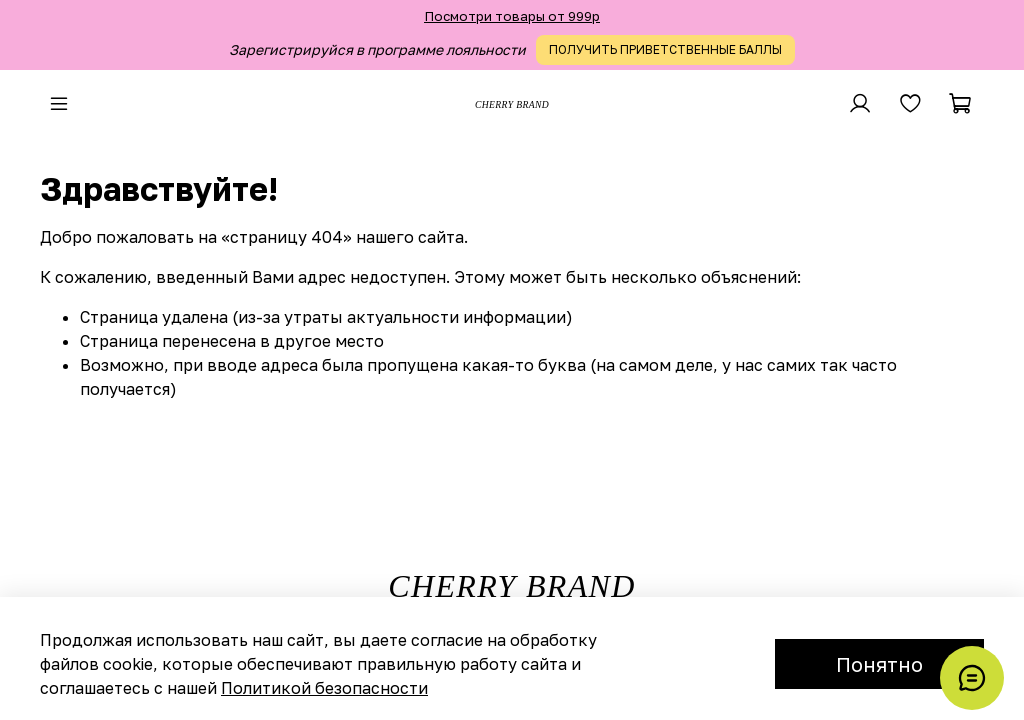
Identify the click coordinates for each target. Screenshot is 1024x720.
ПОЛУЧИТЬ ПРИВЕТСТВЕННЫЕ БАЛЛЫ (665, 49)
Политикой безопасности (324, 688)
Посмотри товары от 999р (512, 16)
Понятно (879, 664)
